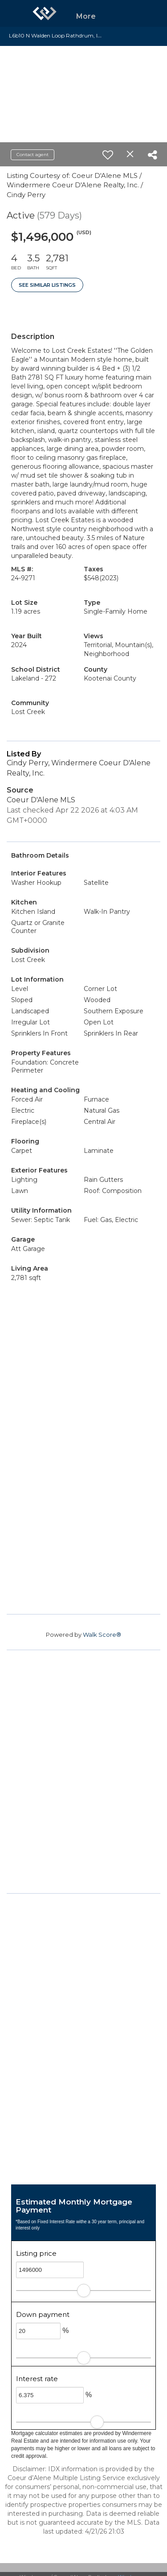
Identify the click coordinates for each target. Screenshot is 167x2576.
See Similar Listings (47, 285)
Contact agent (32, 154)
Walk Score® (102, 1634)
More (86, 16)
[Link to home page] (44, 13)
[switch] (108, 154)
